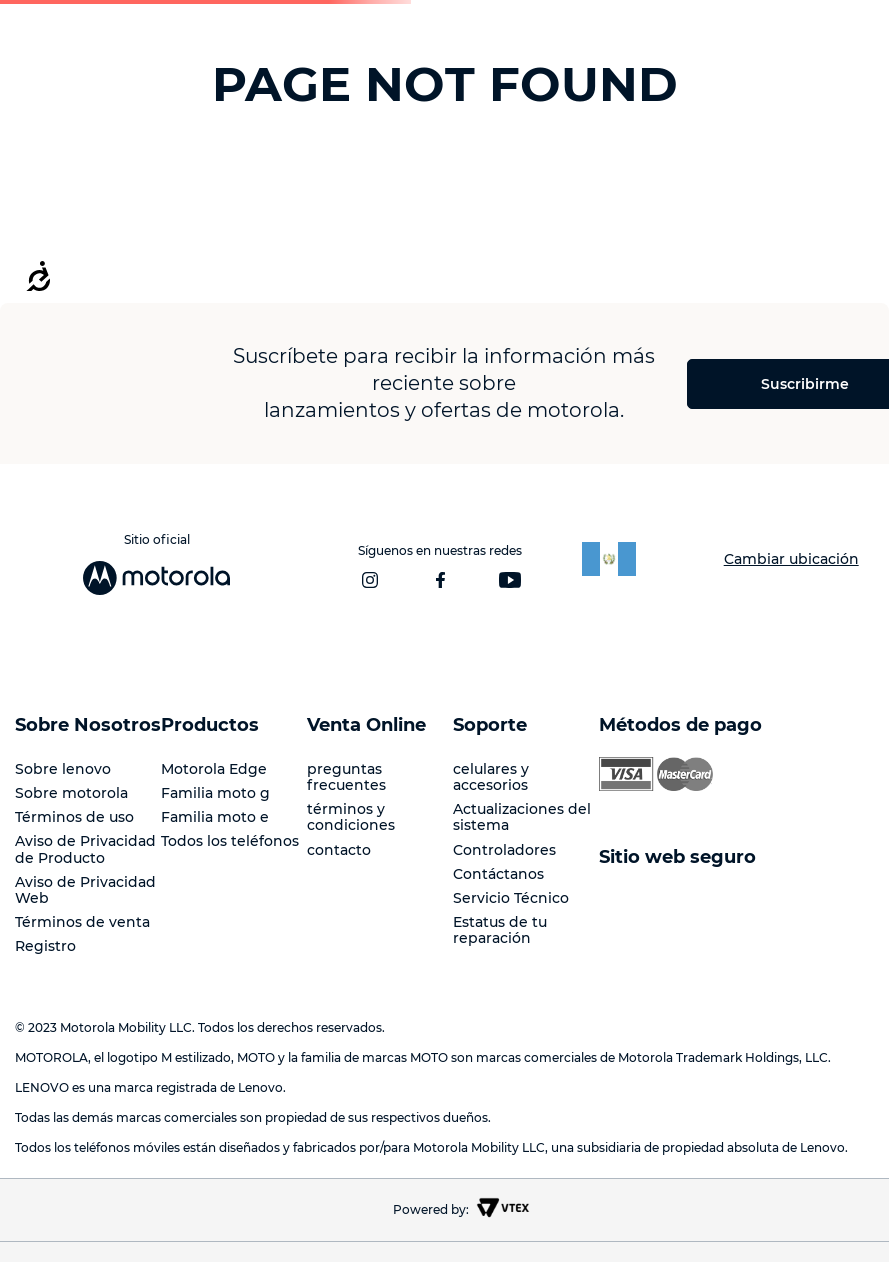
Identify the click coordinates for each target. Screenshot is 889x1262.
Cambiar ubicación (791, 559)
